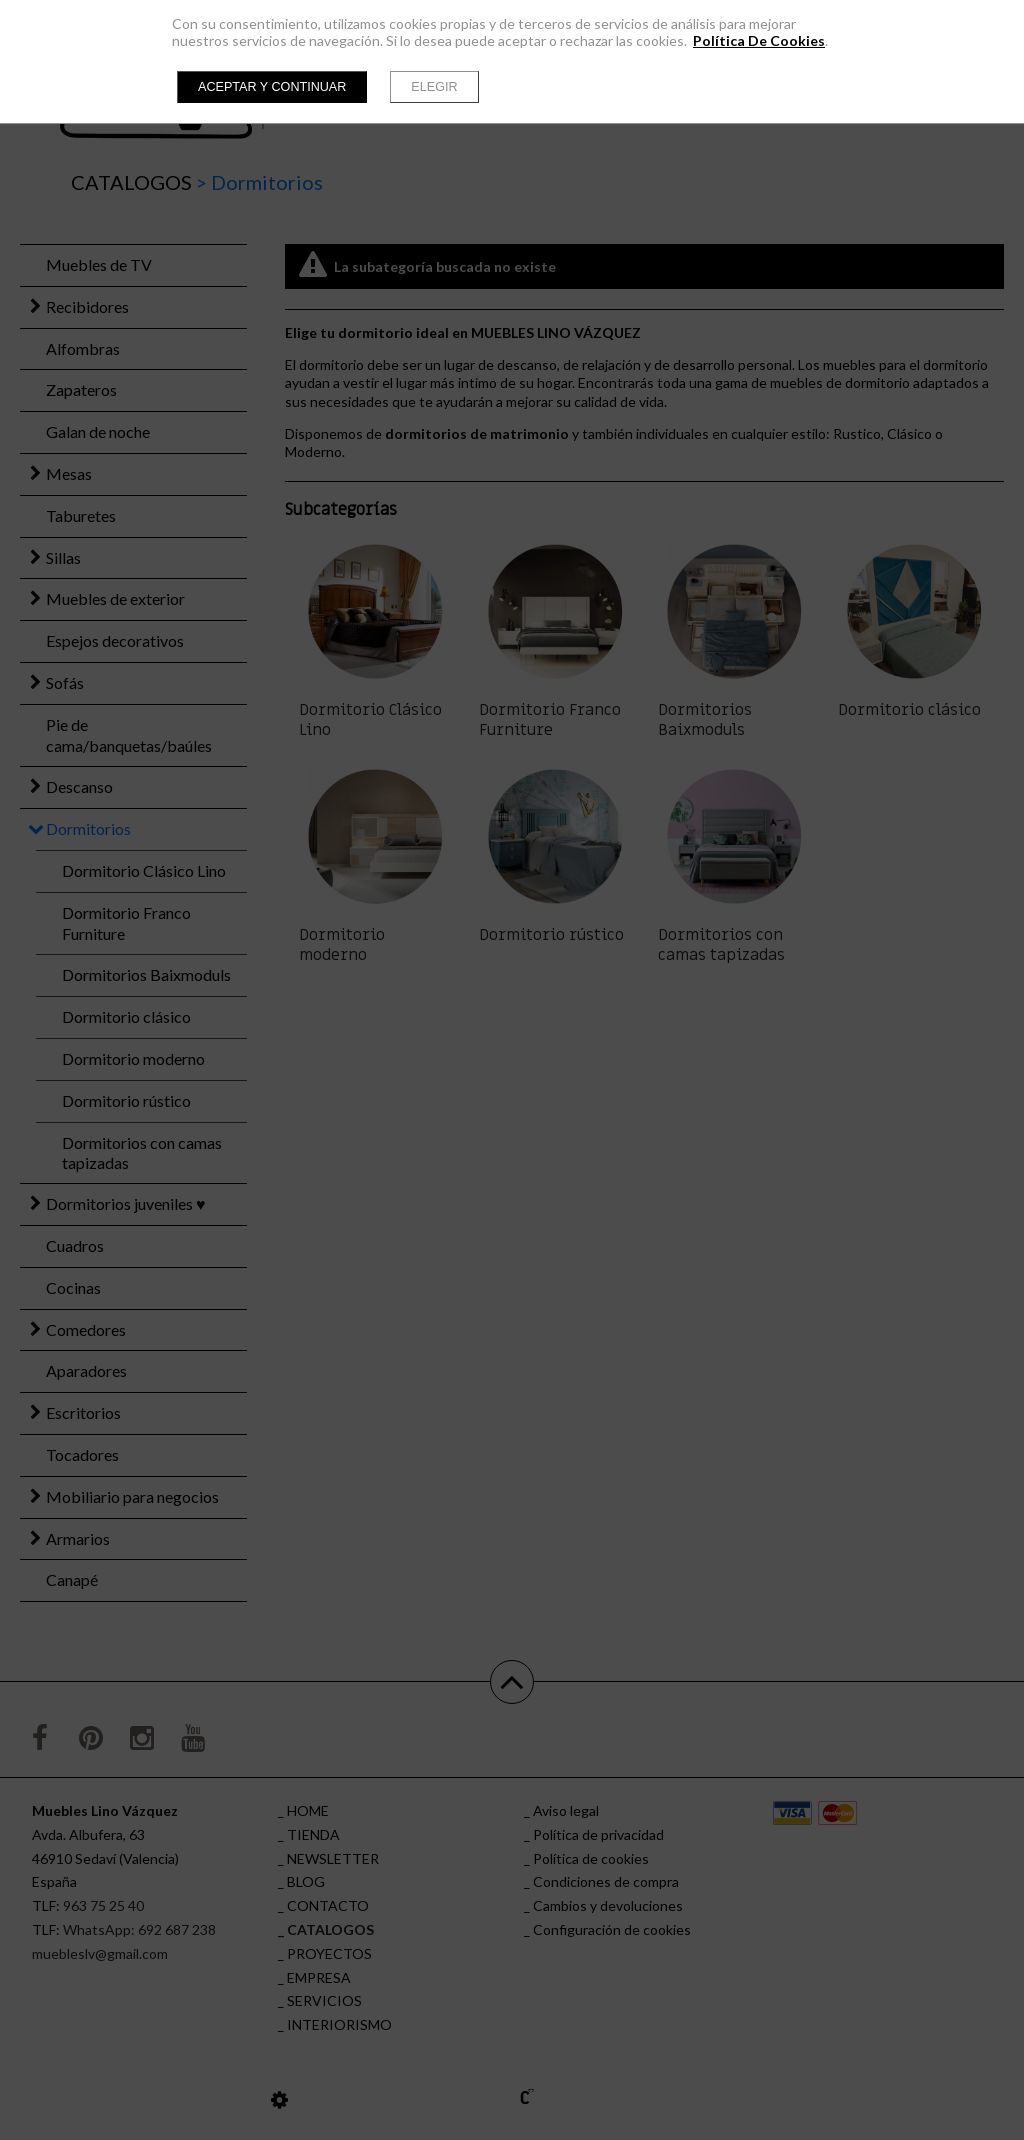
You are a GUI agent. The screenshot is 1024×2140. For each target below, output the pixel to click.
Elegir (434, 87)
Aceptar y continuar (272, 87)
